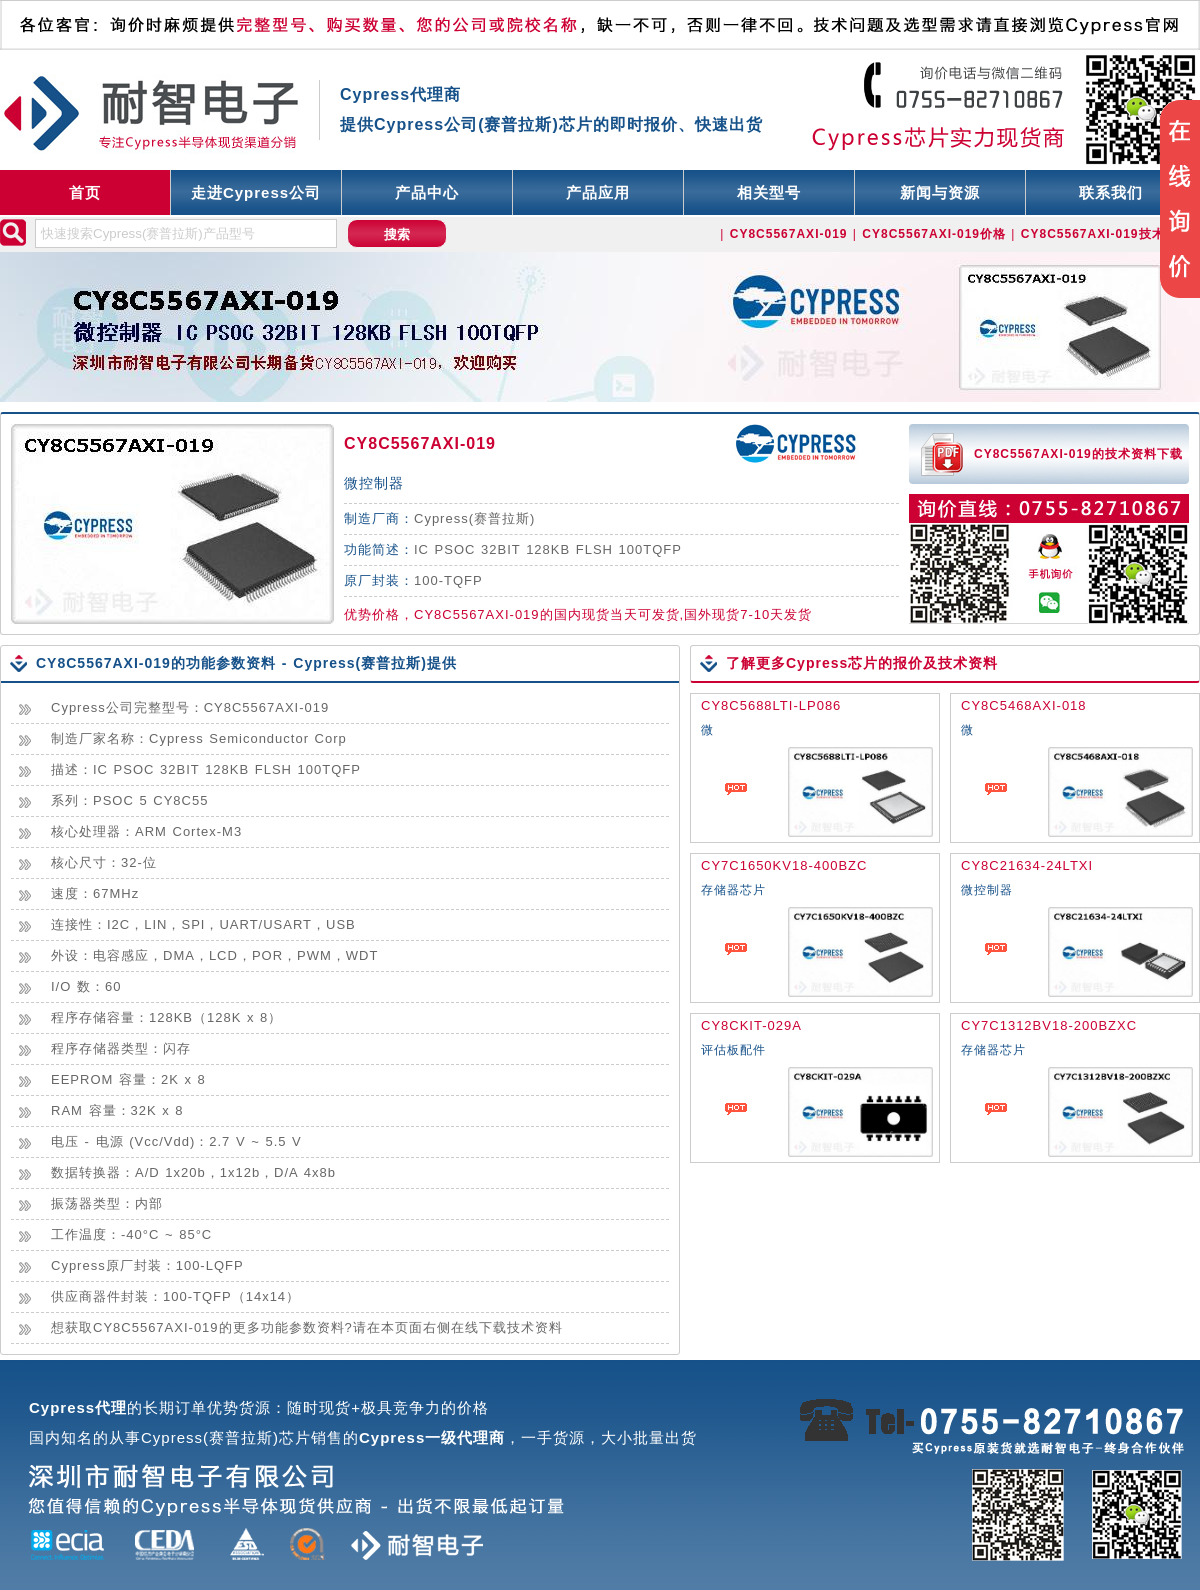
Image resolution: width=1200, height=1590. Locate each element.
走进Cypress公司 (256, 192)
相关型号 (769, 192)
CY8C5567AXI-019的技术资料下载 (1078, 454)
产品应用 (598, 192)
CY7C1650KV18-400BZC (784, 865)
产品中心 (427, 192)
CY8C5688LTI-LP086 (771, 705)
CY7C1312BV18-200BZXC (1049, 1025)
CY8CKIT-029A (751, 1025)
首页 (85, 192)
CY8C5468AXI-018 (1024, 705)
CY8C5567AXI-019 (420, 443)
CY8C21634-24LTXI (1027, 865)
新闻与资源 (940, 192)
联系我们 (1111, 192)
